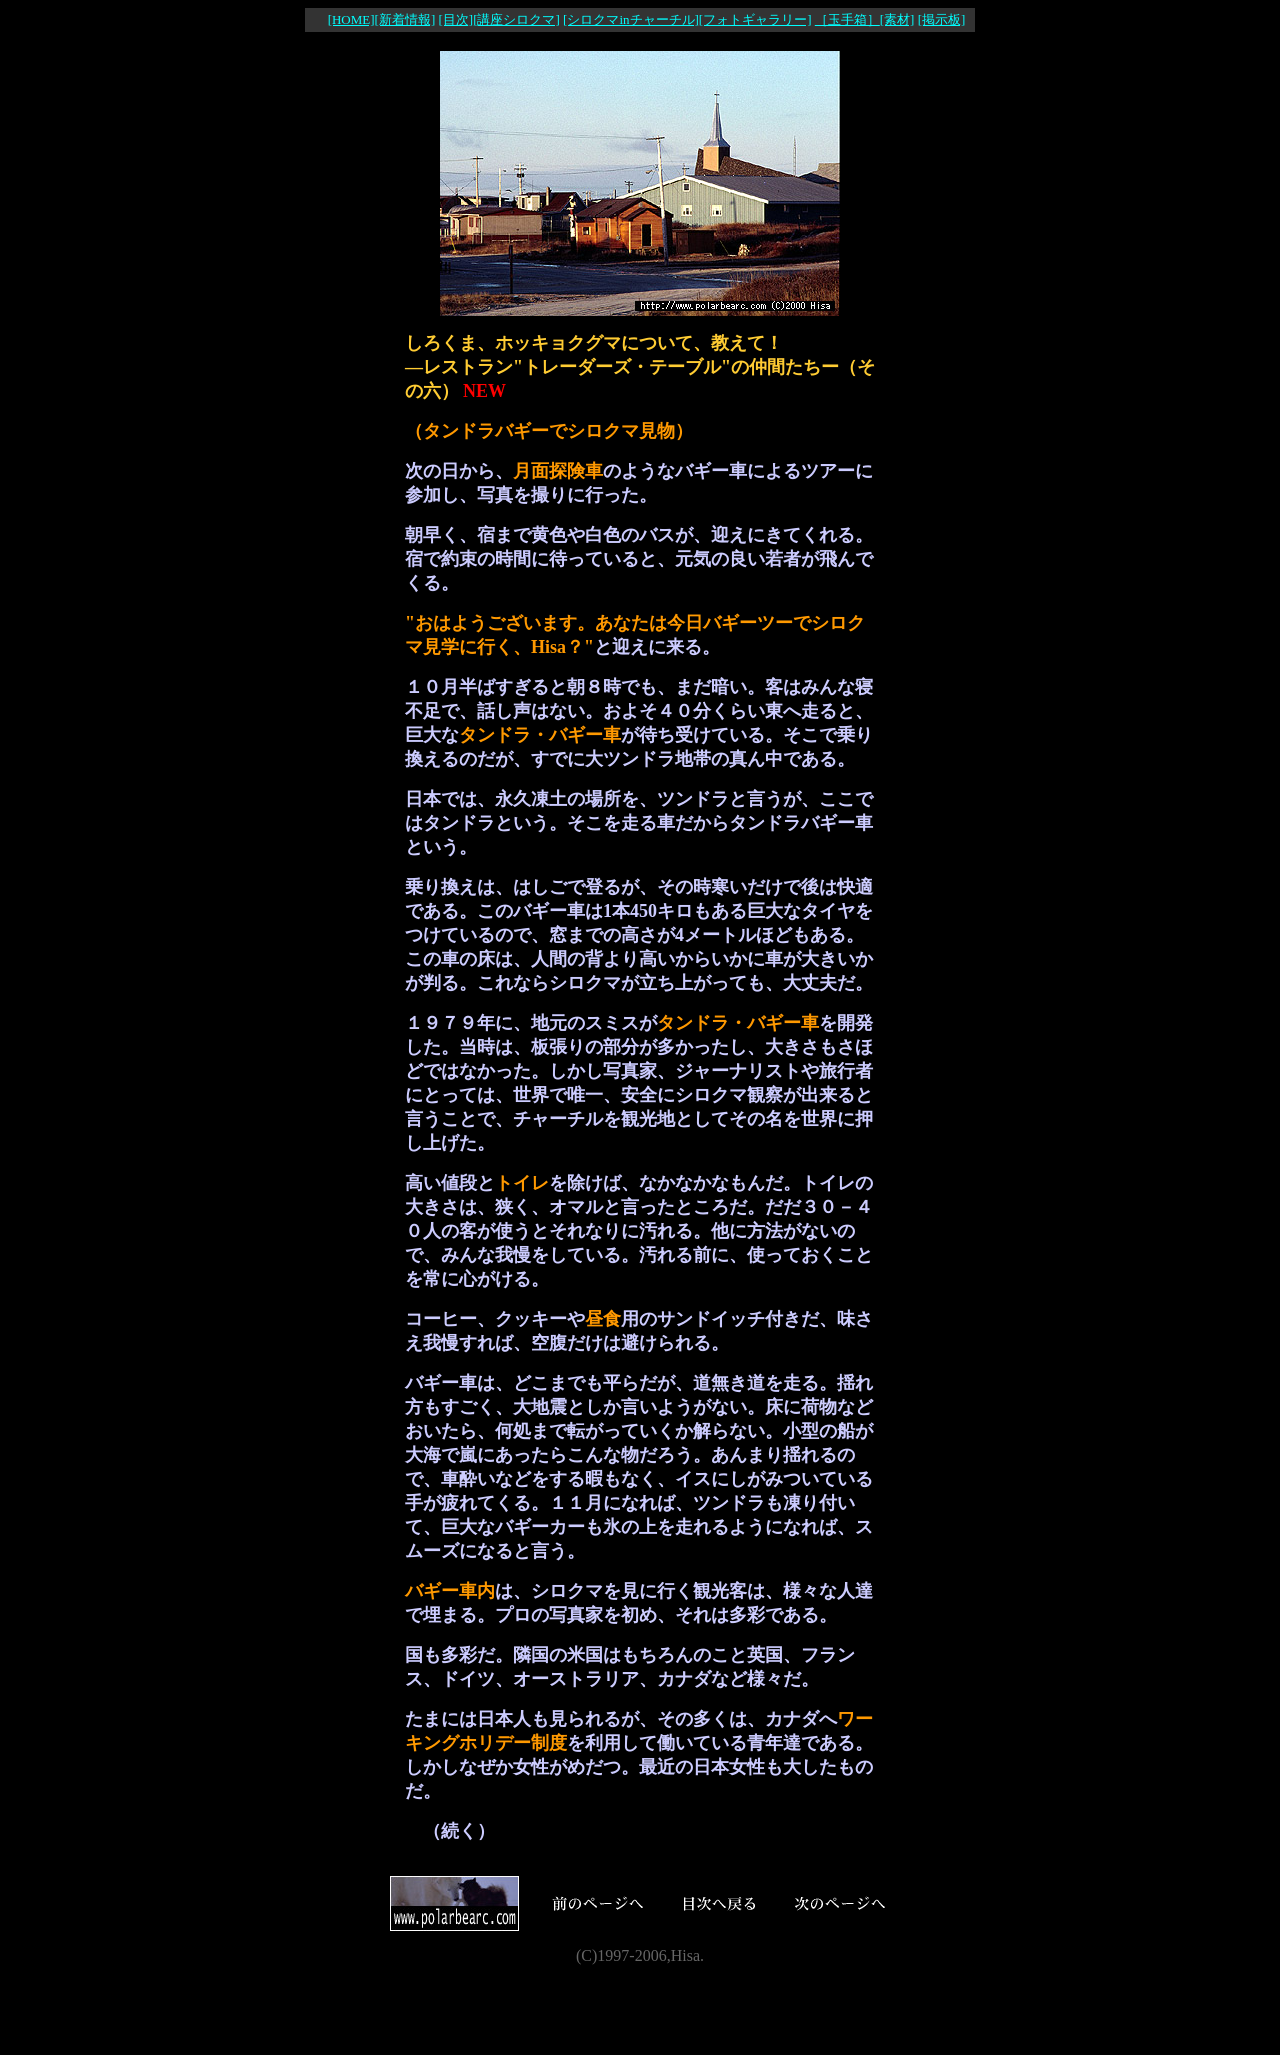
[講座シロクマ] (516, 19)
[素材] (897, 19)
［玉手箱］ (847, 19)
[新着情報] (405, 19)
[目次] (455, 19)
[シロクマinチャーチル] (631, 19)
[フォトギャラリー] (755, 19)
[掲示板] (942, 19)
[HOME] (351, 19)
